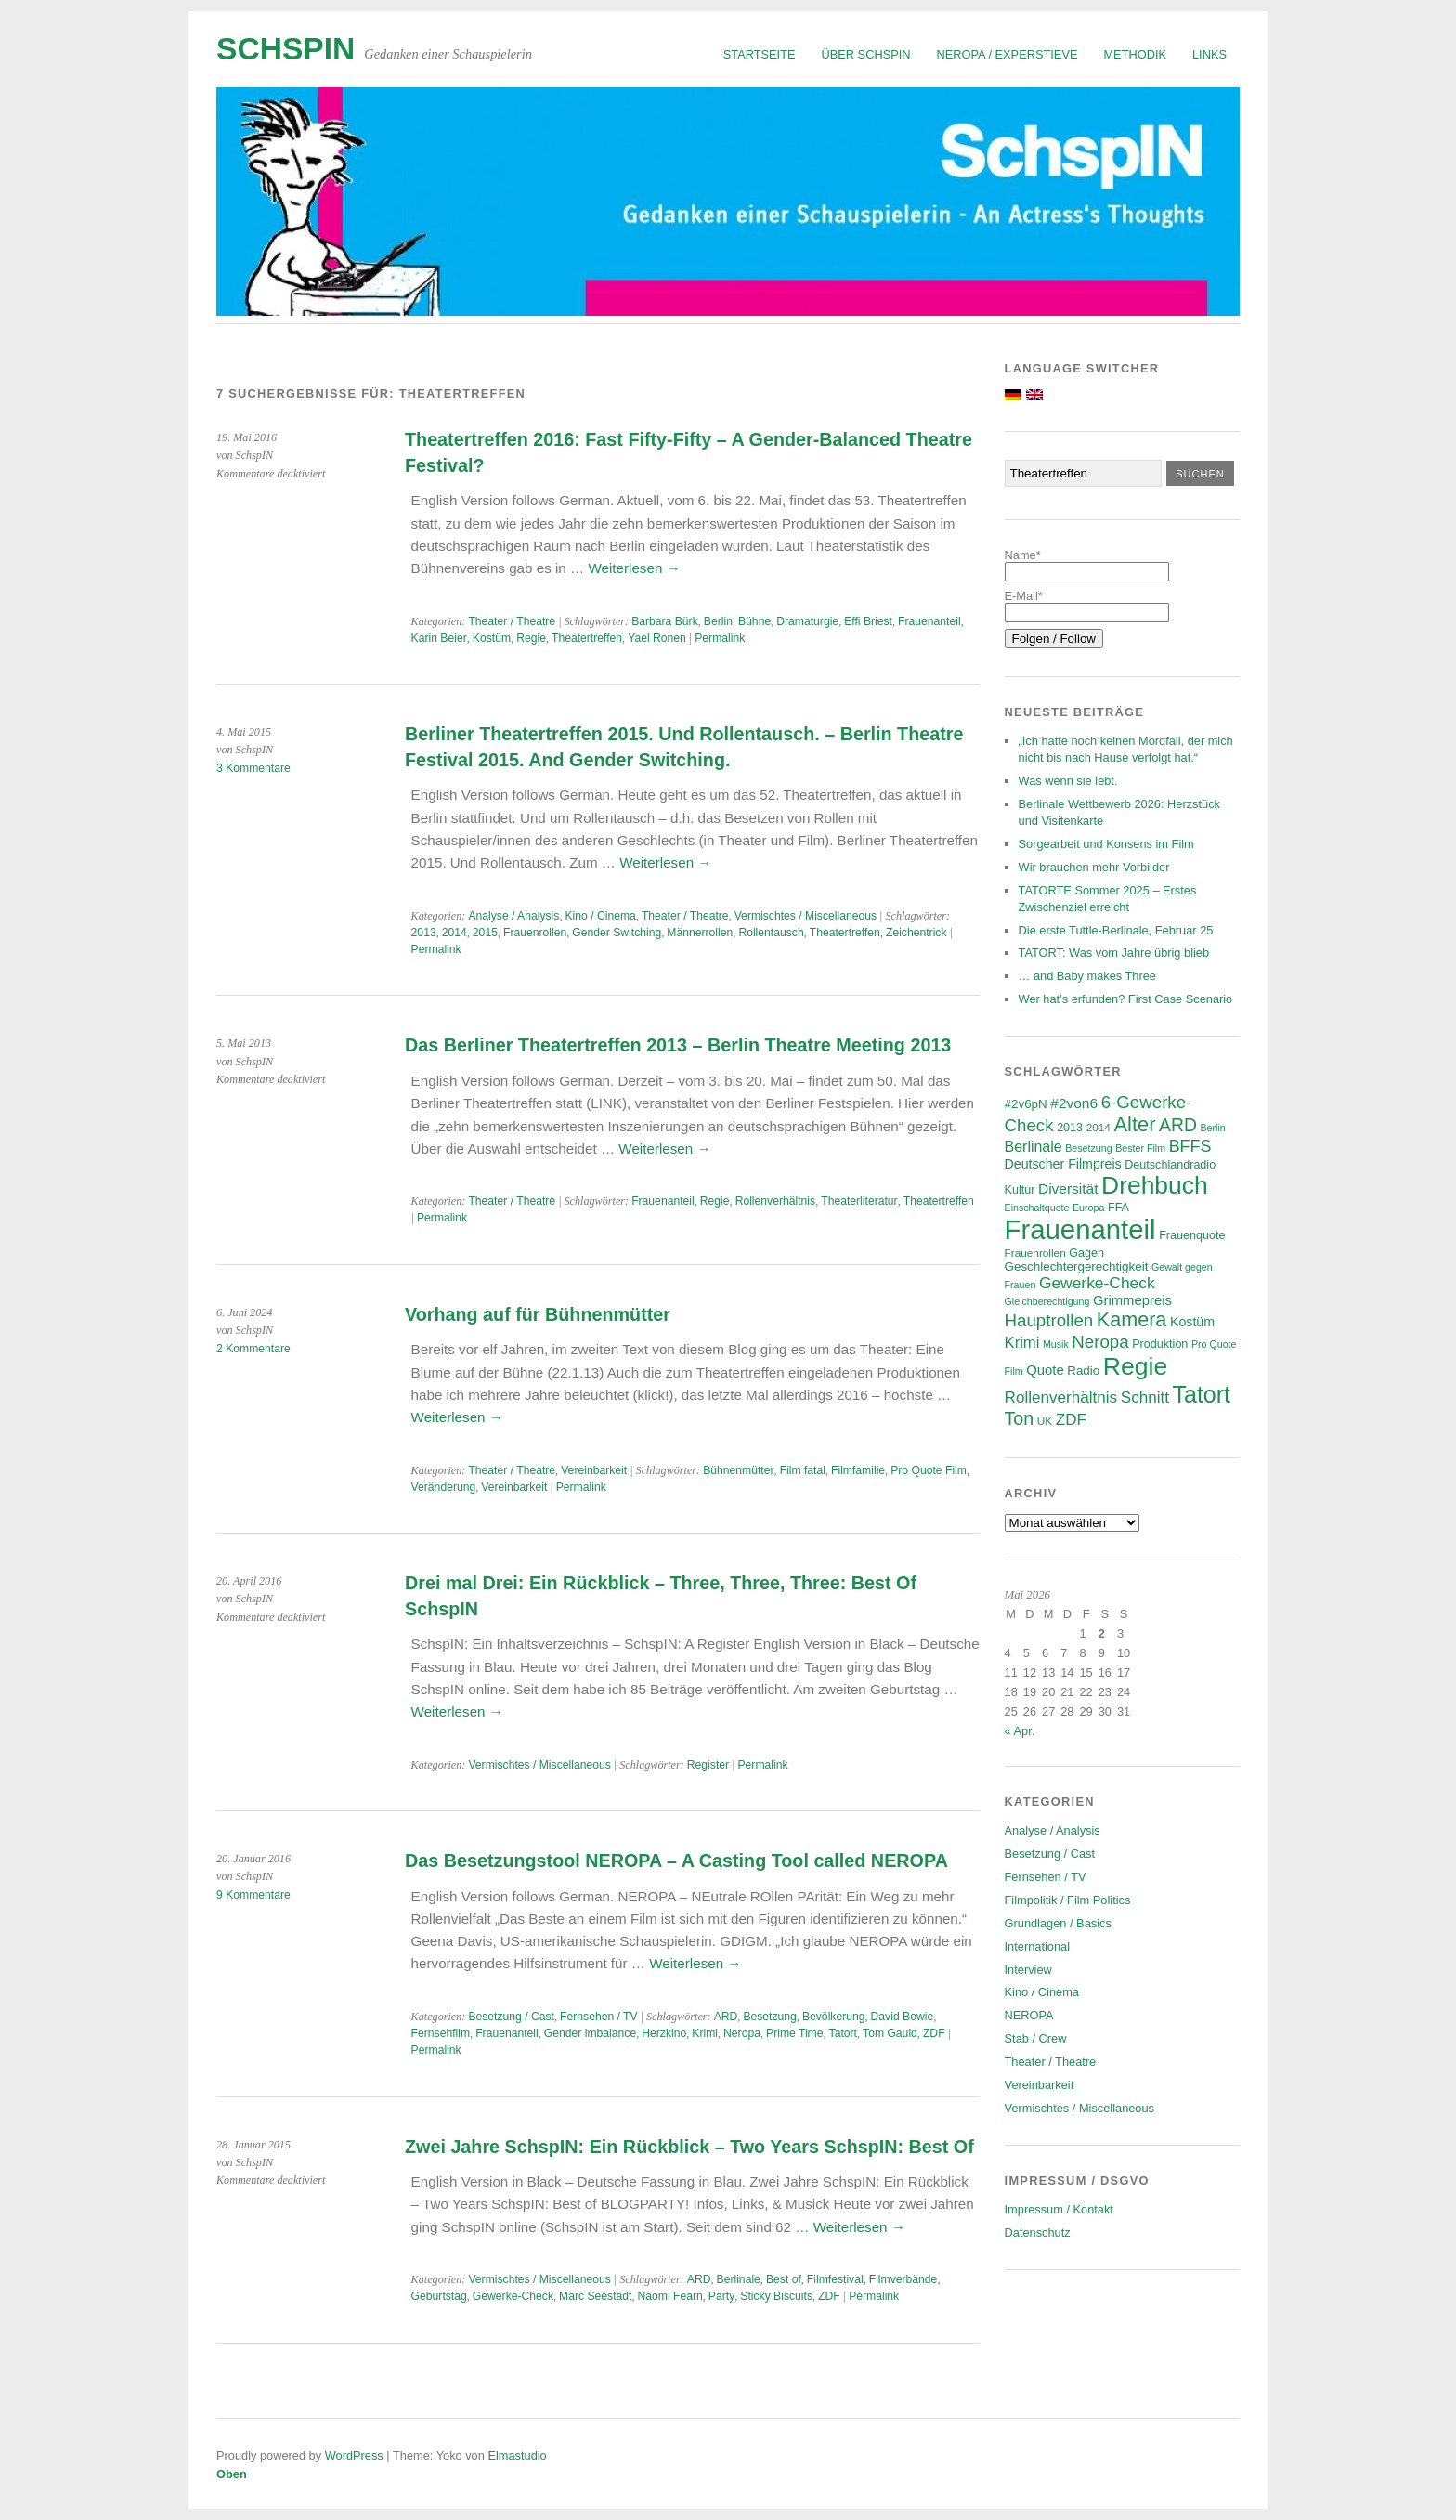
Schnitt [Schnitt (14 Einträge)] (1145, 1397)
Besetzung (769, 2016)
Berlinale (738, 2279)
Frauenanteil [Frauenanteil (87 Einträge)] (1080, 1229)
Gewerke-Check (513, 2296)
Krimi (705, 2033)
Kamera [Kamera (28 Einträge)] (1132, 1319)
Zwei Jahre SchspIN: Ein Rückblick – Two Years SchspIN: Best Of (689, 2146)
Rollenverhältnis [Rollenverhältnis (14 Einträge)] (1061, 1397)
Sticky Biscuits (776, 2296)
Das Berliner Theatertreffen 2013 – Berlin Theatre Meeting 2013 (678, 1045)
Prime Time (794, 2033)
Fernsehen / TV (599, 2016)
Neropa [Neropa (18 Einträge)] (1100, 1341)
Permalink (720, 638)
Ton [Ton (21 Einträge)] (1019, 1418)
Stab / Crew (1036, 2038)
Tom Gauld (890, 2033)
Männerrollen (700, 932)
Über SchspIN (866, 54)
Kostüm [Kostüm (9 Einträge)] (1192, 1321)
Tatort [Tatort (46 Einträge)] (1201, 1394)
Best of (783, 2279)
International (1037, 1946)
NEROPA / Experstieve (1007, 54)
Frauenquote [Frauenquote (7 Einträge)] (1192, 1235)
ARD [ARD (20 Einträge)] (1178, 1125)
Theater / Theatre (511, 621)
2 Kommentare (253, 1348)
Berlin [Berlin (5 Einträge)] (1213, 1127)
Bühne (754, 621)
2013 (423, 932)
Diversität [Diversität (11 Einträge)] (1068, 1188)
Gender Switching (616, 932)
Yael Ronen (657, 638)
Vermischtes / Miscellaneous (805, 915)
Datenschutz (1038, 2232)
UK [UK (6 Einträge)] (1044, 1421)
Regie (531, 638)
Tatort (843, 2033)
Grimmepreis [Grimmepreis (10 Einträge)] (1132, 1300)
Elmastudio (517, 2455)
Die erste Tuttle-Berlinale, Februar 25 (1116, 930)
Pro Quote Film (928, 1470)
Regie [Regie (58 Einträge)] (1135, 1366)
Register (708, 1764)
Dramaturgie (807, 621)
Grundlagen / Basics (1058, 1923)
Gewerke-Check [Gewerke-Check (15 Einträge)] (1097, 1282)
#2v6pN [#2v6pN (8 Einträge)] (1026, 1104)
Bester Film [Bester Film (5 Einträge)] (1140, 1148)
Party (721, 2296)
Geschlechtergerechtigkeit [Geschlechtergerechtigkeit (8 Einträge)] (1077, 1266)
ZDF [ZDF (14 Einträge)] (1071, 1420)
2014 (454, 932)
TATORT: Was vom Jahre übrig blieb (1114, 953)
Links (1209, 54)
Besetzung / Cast (511, 2016)
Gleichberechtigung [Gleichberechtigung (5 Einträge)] (1047, 1301)
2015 (485, 932)
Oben (231, 2474)
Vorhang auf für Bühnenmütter (537, 1314)
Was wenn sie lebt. (1068, 781)
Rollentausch (770, 932)
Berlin (718, 621)
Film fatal (803, 1470)
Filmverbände (903, 2279)
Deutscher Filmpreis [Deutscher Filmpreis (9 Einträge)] (1063, 1163)
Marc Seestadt (595, 2296)
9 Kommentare (253, 1894)
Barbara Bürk (664, 621)
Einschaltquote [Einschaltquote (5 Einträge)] (1037, 1207)
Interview (1028, 1970)
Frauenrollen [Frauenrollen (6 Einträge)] (1035, 1253)
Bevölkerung (833, 2016)
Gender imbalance (590, 2033)
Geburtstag (439, 2296)
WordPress (354, 2455)
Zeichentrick (916, 932)
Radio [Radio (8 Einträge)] (1083, 1371)
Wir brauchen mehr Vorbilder (1094, 867)
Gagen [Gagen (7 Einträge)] (1086, 1253)
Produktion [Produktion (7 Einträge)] (1160, 1344)
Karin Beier (439, 638)
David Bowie (902, 2016)
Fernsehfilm (441, 2033)
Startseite (759, 54)
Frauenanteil (929, 621)
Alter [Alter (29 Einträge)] (1134, 1124)
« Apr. (1020, 1731)
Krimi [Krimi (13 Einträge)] (1022, 1342)
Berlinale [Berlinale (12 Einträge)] (1033, 1147)
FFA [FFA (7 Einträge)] (1118, 1207)
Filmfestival (835, 2279)
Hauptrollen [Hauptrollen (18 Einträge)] (1049, 1320)
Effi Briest (868, 621)
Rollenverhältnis (775, 1201)
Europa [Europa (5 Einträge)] (1088, 1207)
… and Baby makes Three (1087, 976)
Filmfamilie (858, 1470)
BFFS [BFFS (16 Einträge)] (1190, 1146)
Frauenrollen (534, 932)
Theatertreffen (587, 638)
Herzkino (664, 2033)
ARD (726, 2016)
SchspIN (285, 49)
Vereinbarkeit (594, 1470)
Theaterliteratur (859, 1201)
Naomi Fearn (670, 2296)
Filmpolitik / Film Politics (1068, 1900)
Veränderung (443, 1487)
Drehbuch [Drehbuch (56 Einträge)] (1154, 1185)
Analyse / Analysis (513, 915)
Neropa (741, 2033)
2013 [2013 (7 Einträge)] (1070, 1127)
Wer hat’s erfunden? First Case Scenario (1126, 999)
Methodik (1134, 54)
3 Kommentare (253, 768)
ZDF (934, 2033)
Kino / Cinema (600, 915)
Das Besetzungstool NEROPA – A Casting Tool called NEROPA (676, 1860)
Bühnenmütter (738, 1470)
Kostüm (492, 638)
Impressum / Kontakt (1059, 2209)
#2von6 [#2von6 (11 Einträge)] (1074, 1103)
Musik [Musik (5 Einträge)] (1056, 1344)
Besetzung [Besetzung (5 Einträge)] (1088, 1148)
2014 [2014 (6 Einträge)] (1098, 1127)
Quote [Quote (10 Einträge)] (1044, 1370)
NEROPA (1029, 2015)
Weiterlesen (634, 568)
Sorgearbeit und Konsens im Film (1106, 844)
